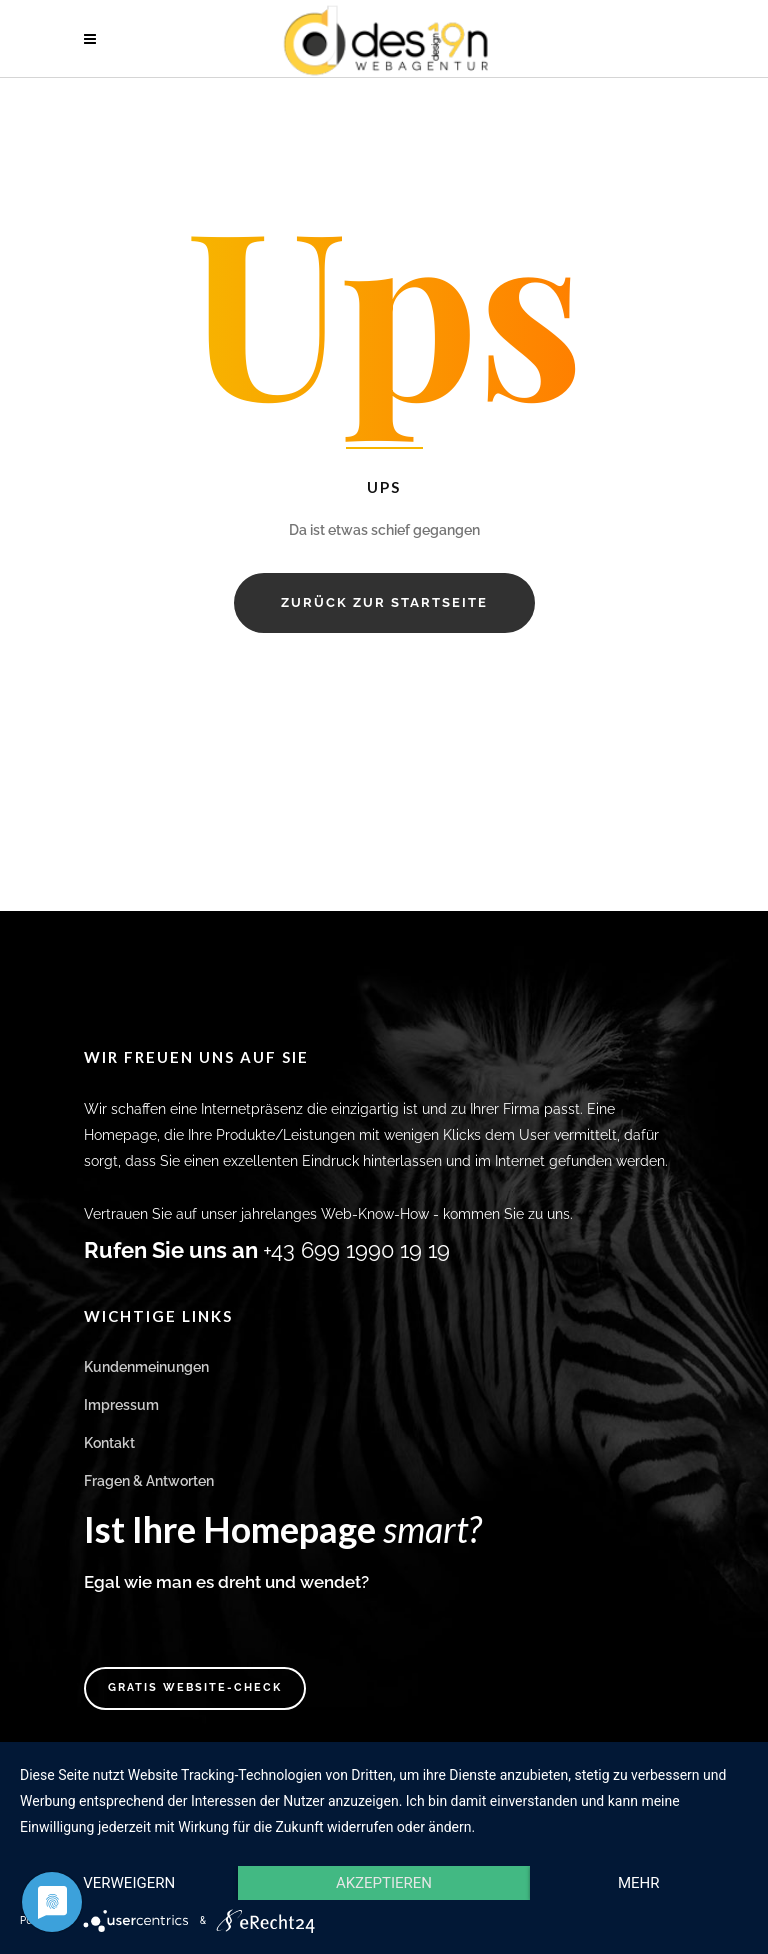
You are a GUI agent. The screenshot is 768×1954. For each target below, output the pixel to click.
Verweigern (129, 1883)
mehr (639, 1883)
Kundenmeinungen (146, 1367)
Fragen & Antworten (149, 1481)
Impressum (121, 1405)
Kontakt (109, 1443)
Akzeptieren (384, 1883)
